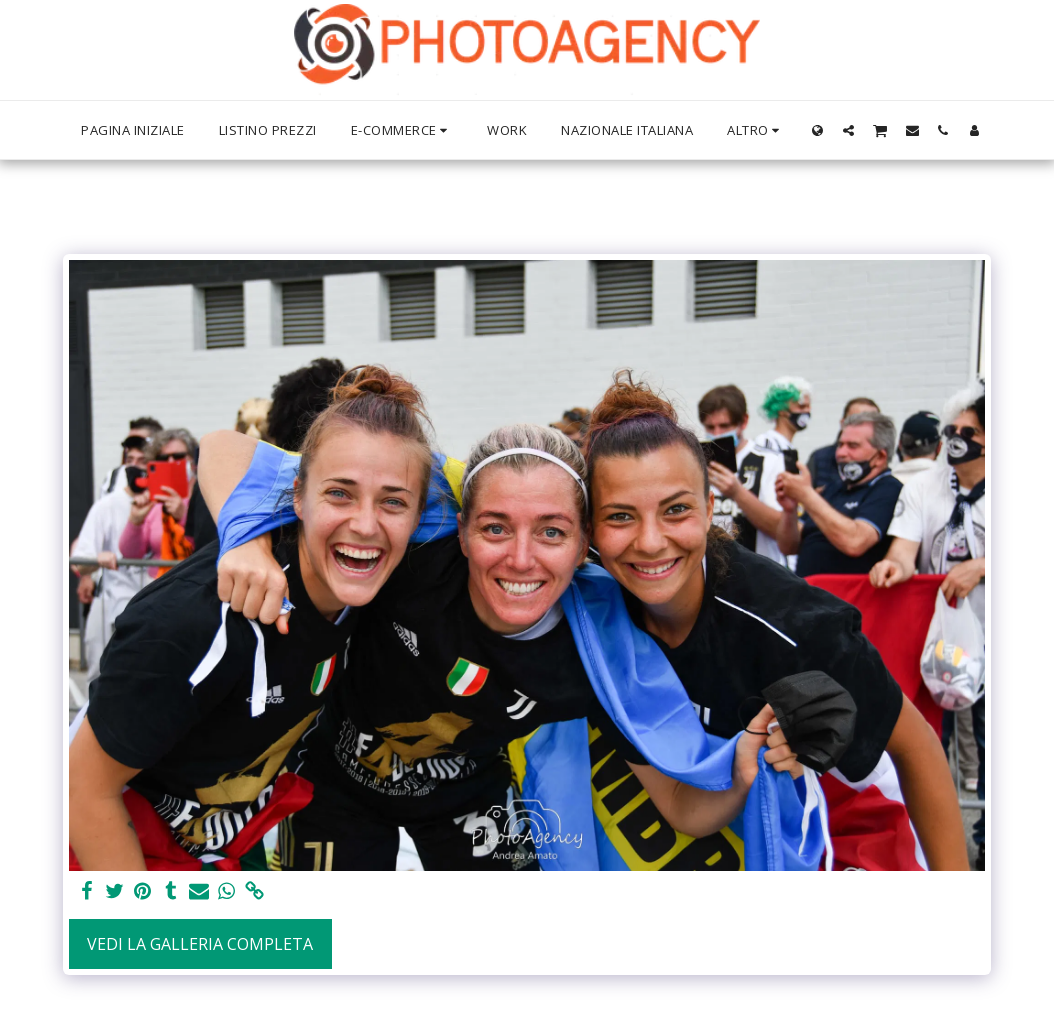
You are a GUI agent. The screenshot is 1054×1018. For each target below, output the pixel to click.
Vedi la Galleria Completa (200, 944)
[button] (848, 130)
